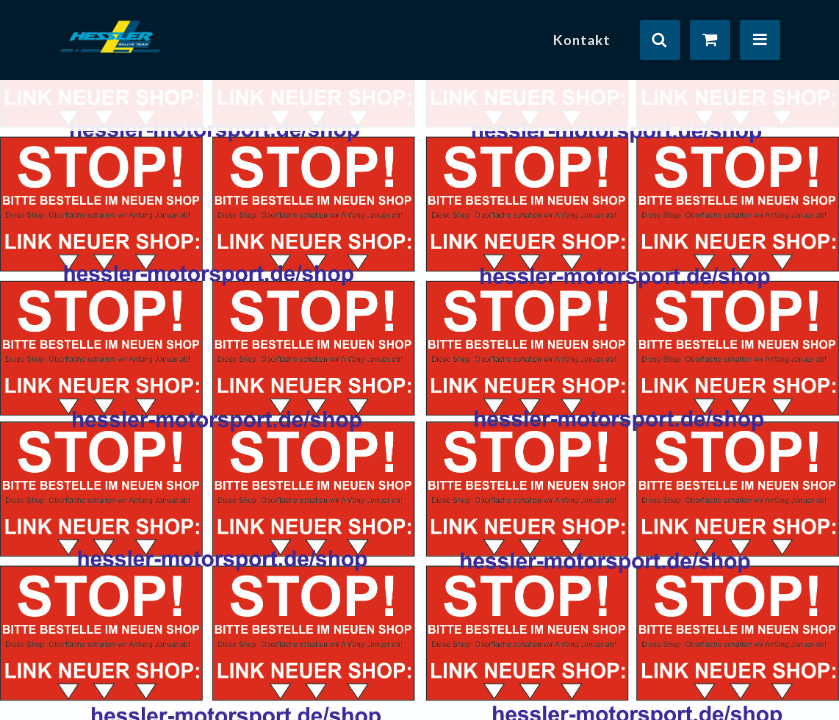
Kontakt (581, 39)
